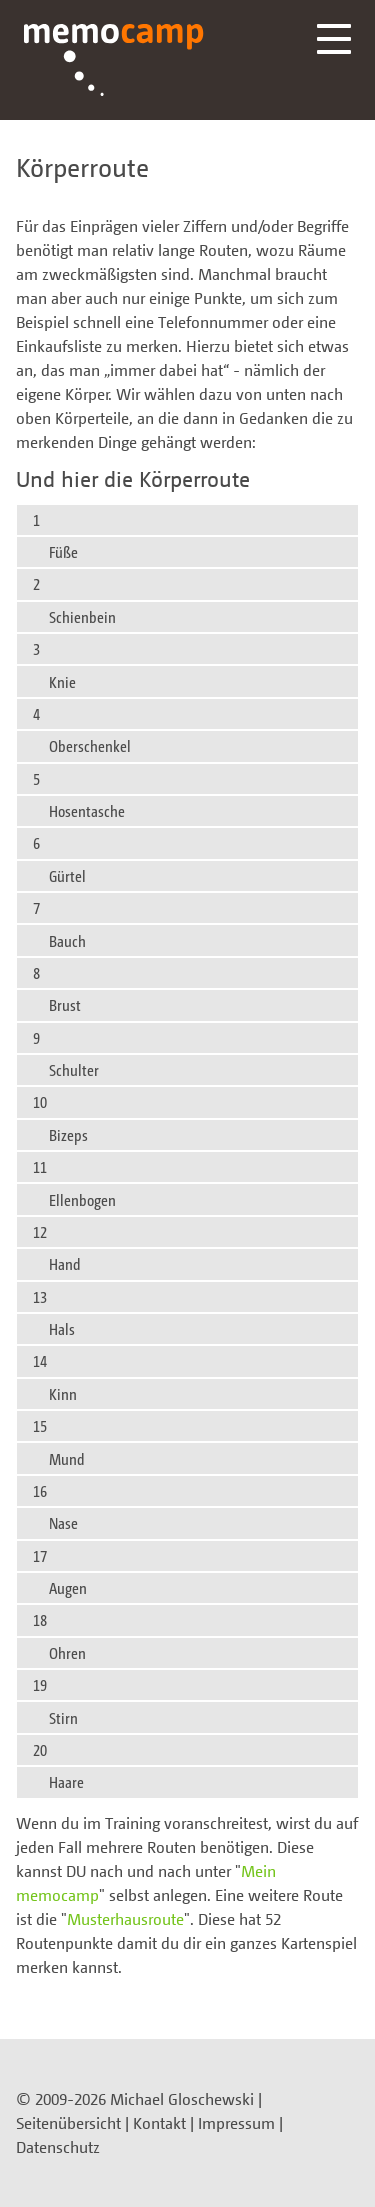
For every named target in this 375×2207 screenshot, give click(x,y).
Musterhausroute (125, 1919)
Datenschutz (58, 2147)
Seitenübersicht (68, 2123)
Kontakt (159, 2123)
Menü (334, 39)
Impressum (236, 2123)
